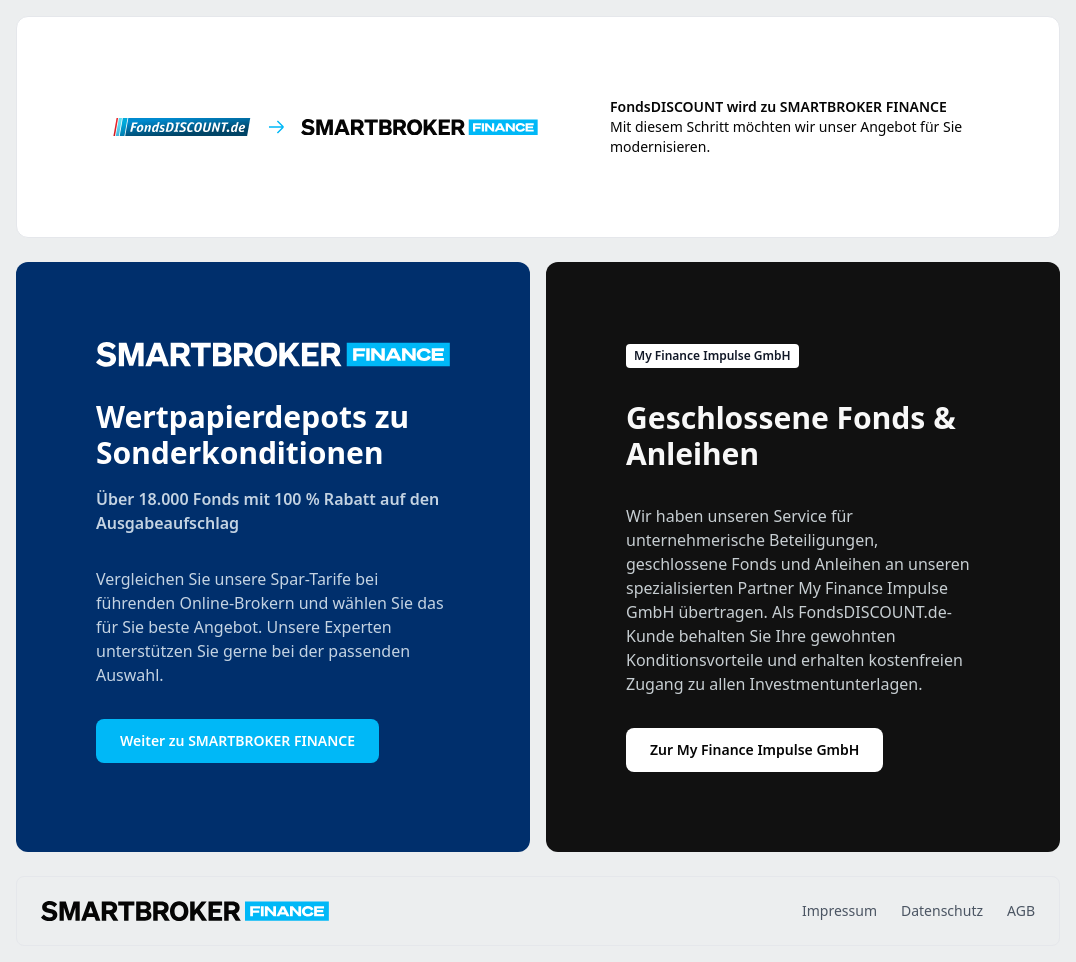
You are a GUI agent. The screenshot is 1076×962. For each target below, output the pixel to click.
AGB (1021, 910)
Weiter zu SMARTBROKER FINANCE (237, 740)
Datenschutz (942, 910)
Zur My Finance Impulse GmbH (754, 749)
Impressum (839, 910)
